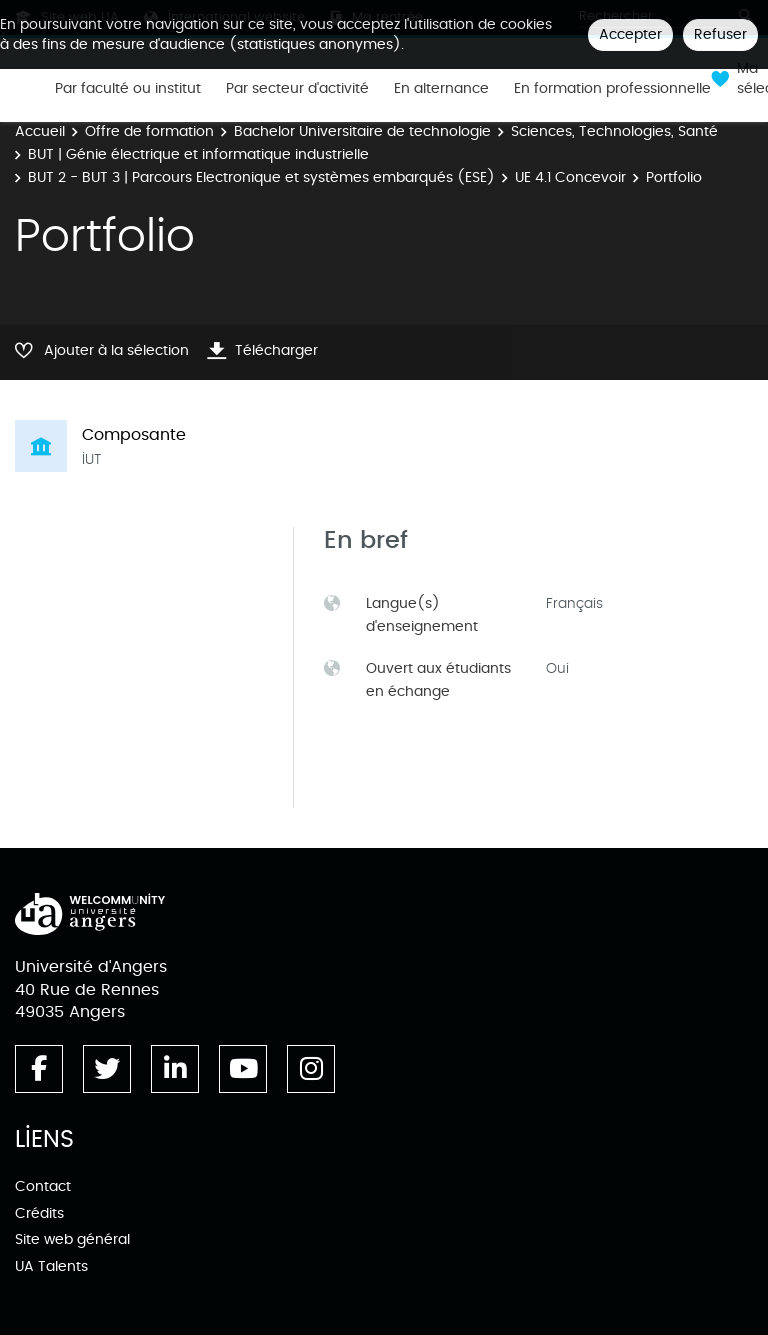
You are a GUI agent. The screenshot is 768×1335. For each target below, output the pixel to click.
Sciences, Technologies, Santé (614, 131)
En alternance (441, 89)
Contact (43, 1186)
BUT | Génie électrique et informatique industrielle (198, 154)
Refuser (720, 34)
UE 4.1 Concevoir (570, 177)
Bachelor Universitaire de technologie (362, 131)
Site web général (72, 1239)
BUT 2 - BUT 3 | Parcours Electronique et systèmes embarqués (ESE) (261, 177)
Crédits (39, 1213)
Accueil (40, 131)
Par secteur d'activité (297, 89)
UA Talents (51, 1266)
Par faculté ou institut (128, 89)
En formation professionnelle (612, 89)
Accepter (630, 34)
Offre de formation (149, 131)
